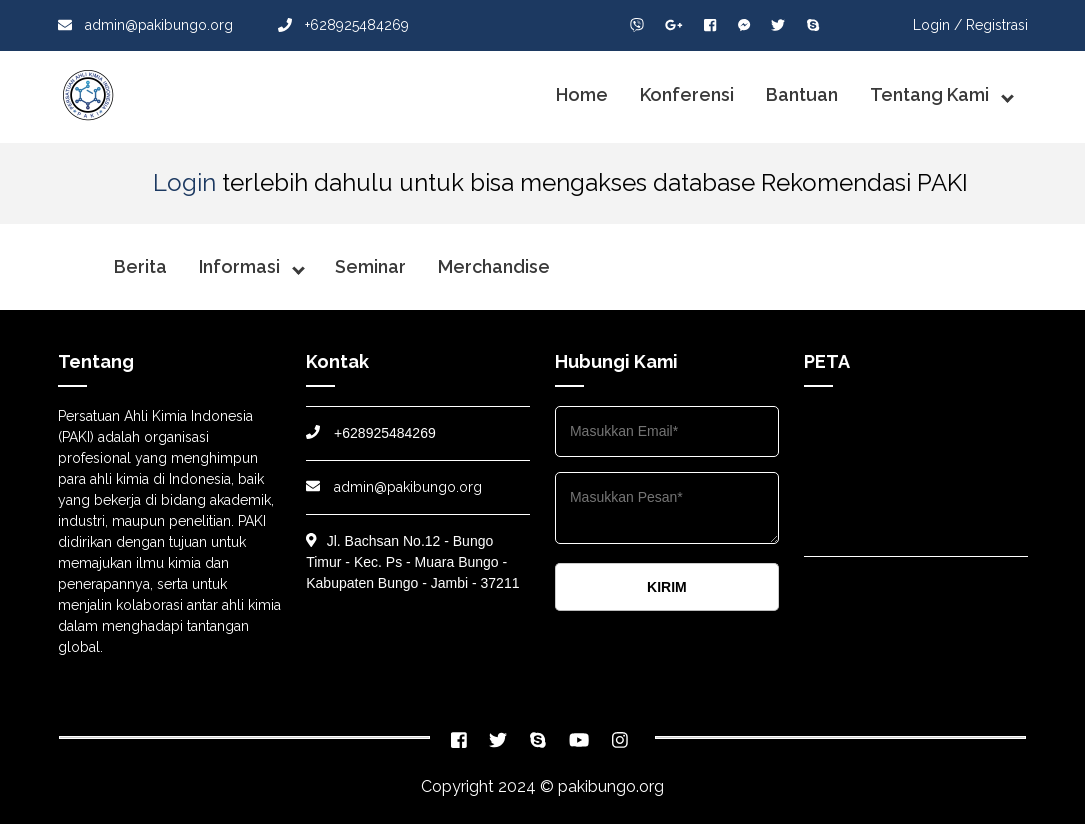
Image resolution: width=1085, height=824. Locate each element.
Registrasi (997, 25)
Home (582, 94)
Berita (140, 266)
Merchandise (494, 266)
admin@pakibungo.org (145, 25)
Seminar (370, 266)
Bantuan (802, 94)
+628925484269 (343, 25)
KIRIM (667, 587)
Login (184, 182)
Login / (937, 25)
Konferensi (687, 94)
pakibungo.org (611, 786)
